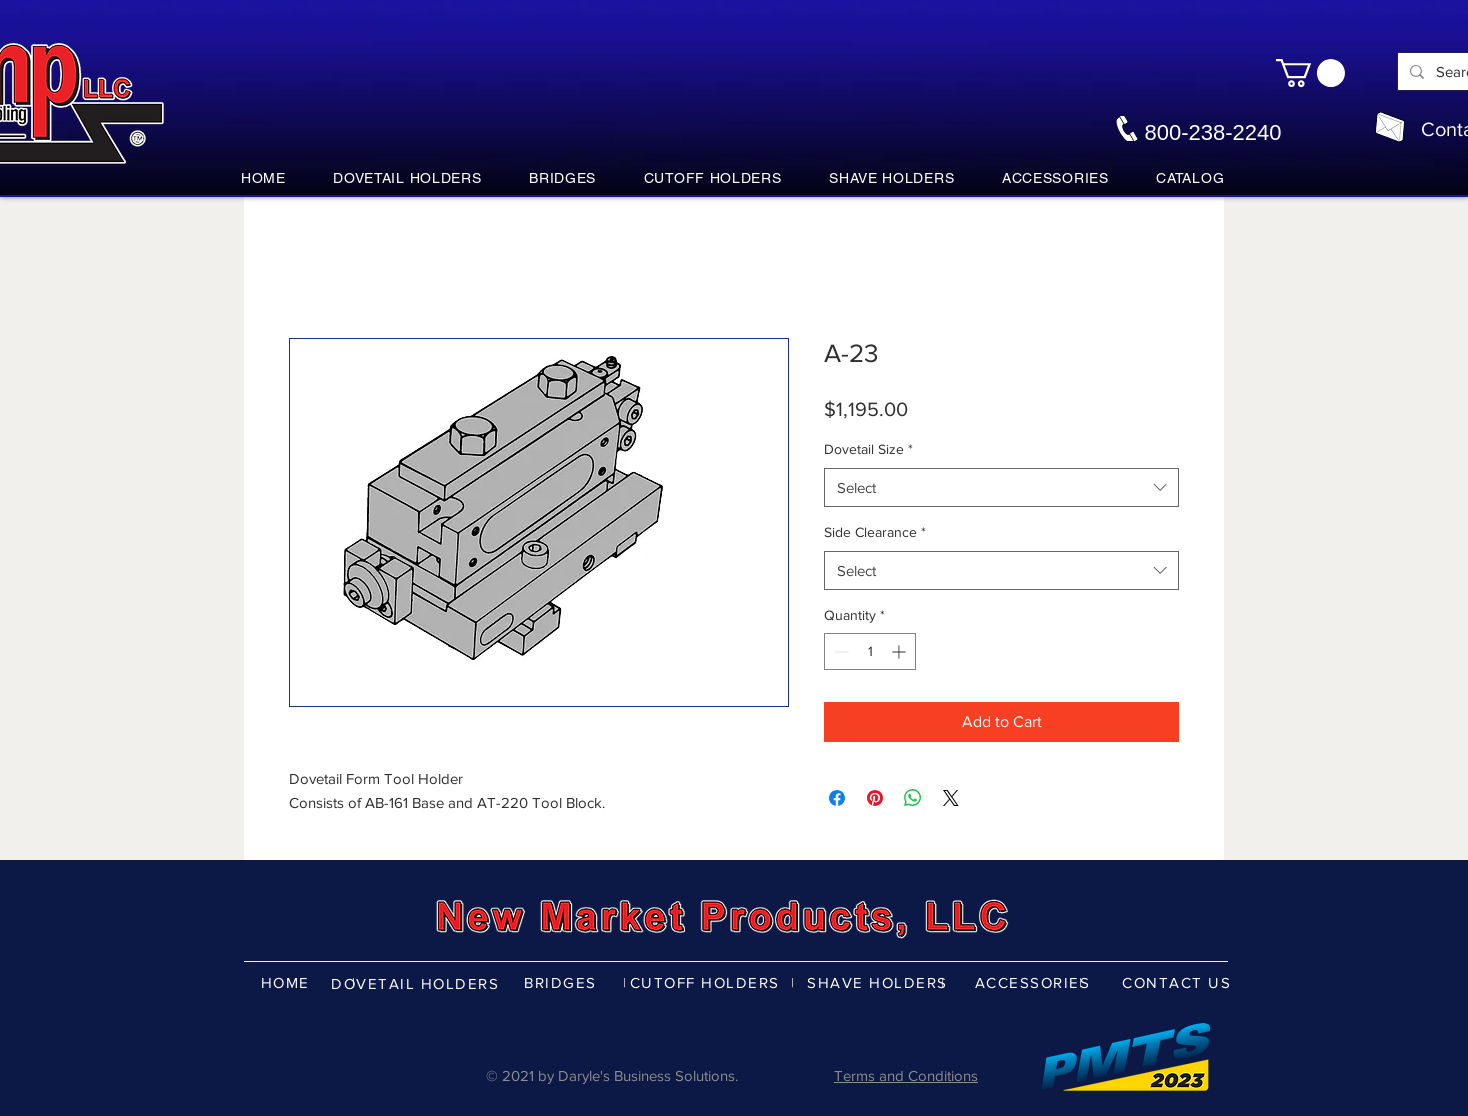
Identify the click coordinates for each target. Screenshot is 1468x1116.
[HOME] (287, 982)
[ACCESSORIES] (1034, 982)
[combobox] (1001, 487)
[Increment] (900, 651)
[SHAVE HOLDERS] (879, 982)
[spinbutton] (870, 651)
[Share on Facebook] (837, 798)
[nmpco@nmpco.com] (1390, 127)
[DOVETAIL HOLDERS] (417, 983)
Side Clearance (875, 532)
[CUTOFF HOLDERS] (706, 982)
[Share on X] (951, 798)
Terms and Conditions (906, 1075)
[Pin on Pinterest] (875, 798)
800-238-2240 (1212, 132)
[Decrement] (839, 651)
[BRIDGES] (562, 982)
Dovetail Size (868, 449)
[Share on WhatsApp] (913, 798)
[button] (1310, 73)
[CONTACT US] (1178, 982)
